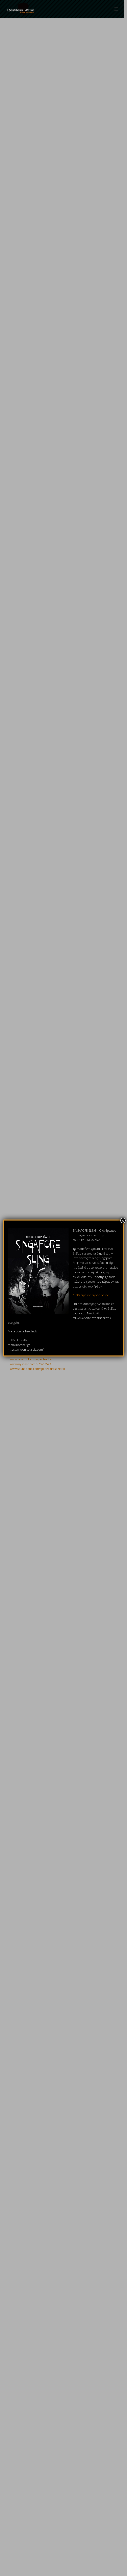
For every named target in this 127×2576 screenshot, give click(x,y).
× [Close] (122, 1220)
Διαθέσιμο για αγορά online (91, 1295)
